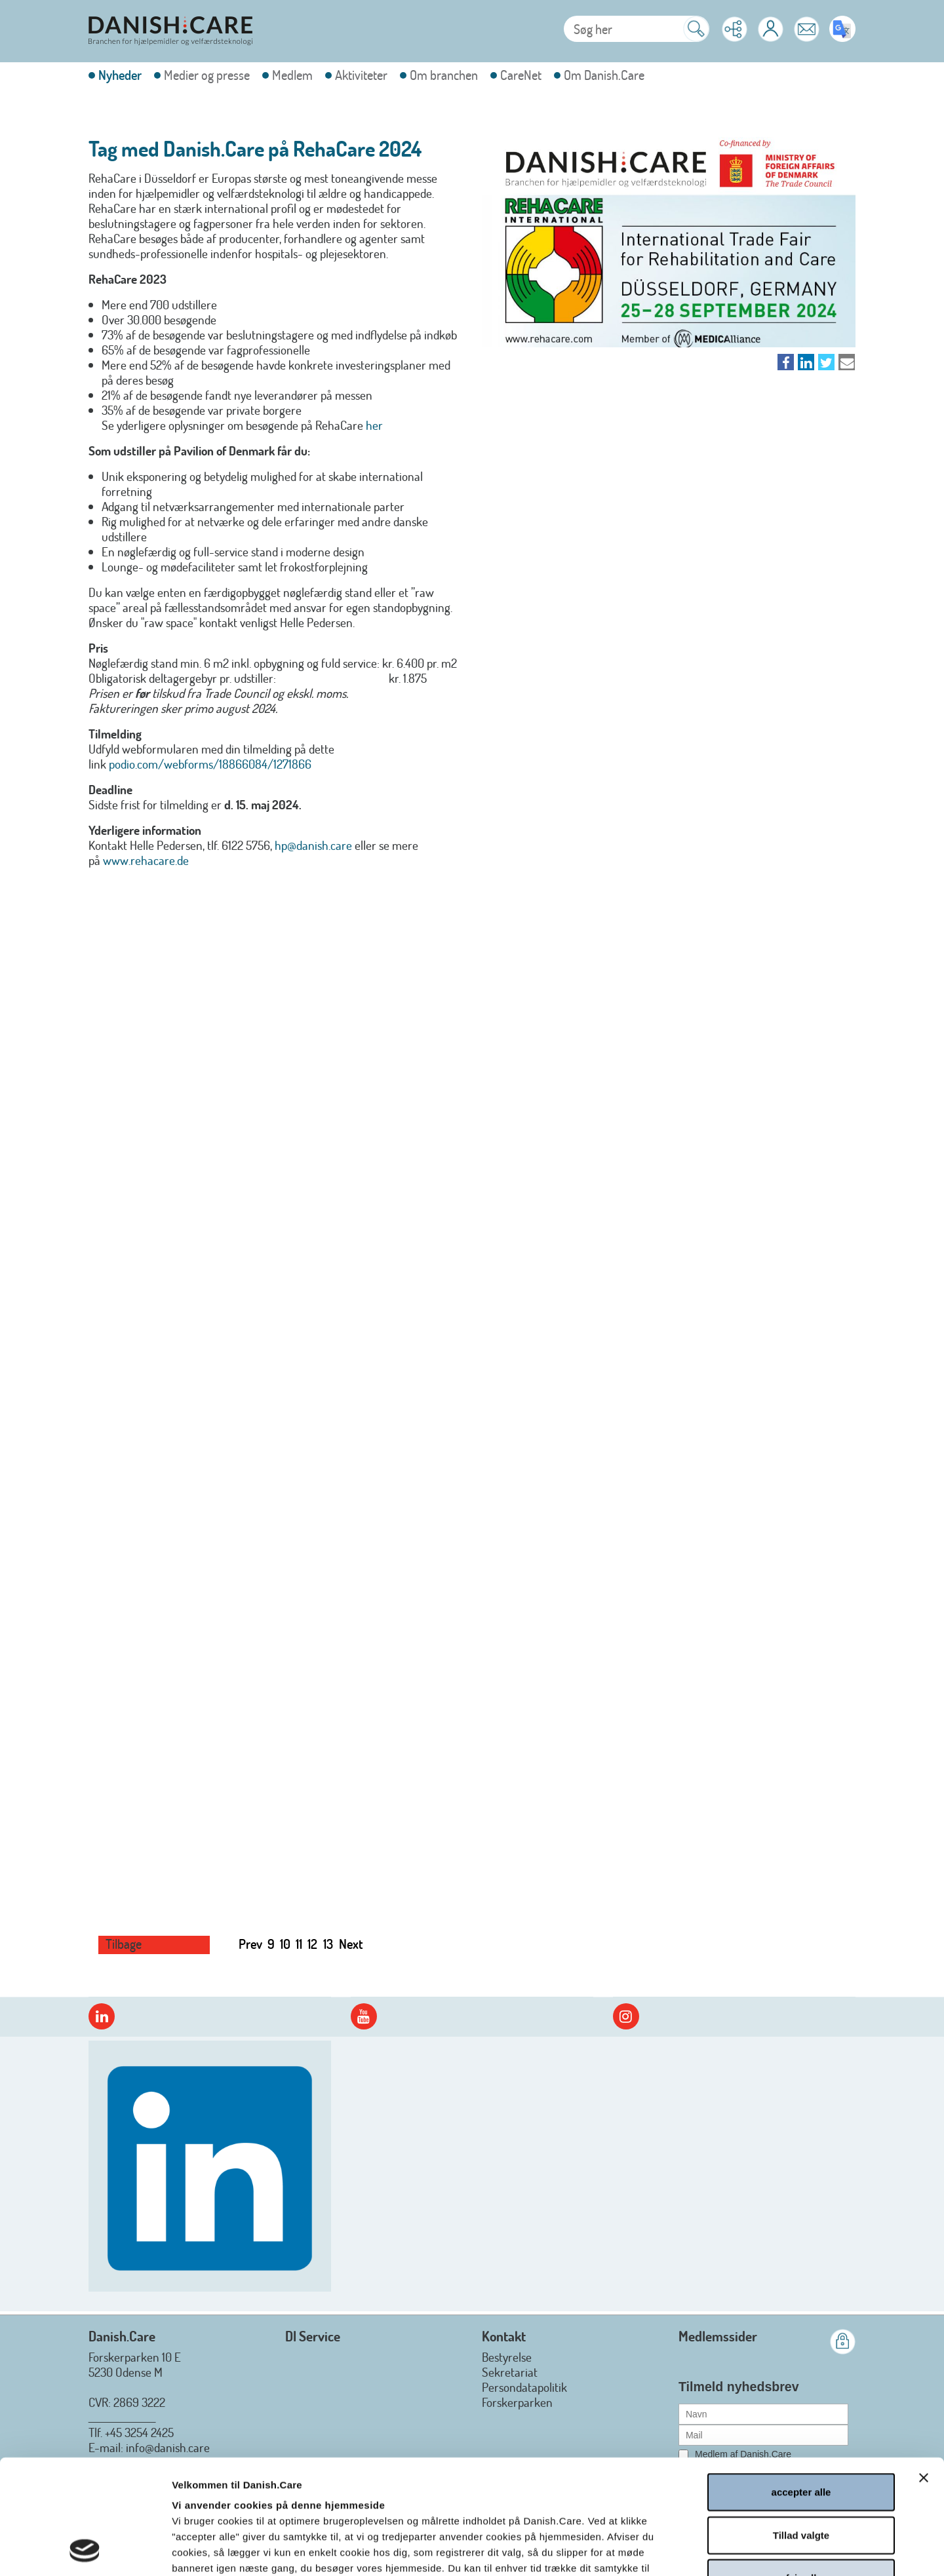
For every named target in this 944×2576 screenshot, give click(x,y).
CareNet (520, 75)
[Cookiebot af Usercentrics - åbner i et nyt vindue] (85, 2550)
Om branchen (444, 75)
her (374, 425)
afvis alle (800, 2470)
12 (312, 1943)
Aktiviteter (361, 75)
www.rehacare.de (146, 860)
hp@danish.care (313, 845)
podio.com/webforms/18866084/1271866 (210, 764)
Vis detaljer (705, 2550)
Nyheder (120, 75)
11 (299, 1943)
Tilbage (124, 1944)
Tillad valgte (801, 2427)
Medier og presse (207, 75)
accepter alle (801, 2384)
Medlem (292, 75)
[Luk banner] (923, 2370)
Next (351, 1943)
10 (285, 1943)
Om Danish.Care (604, 75)
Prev (250, 1943)
